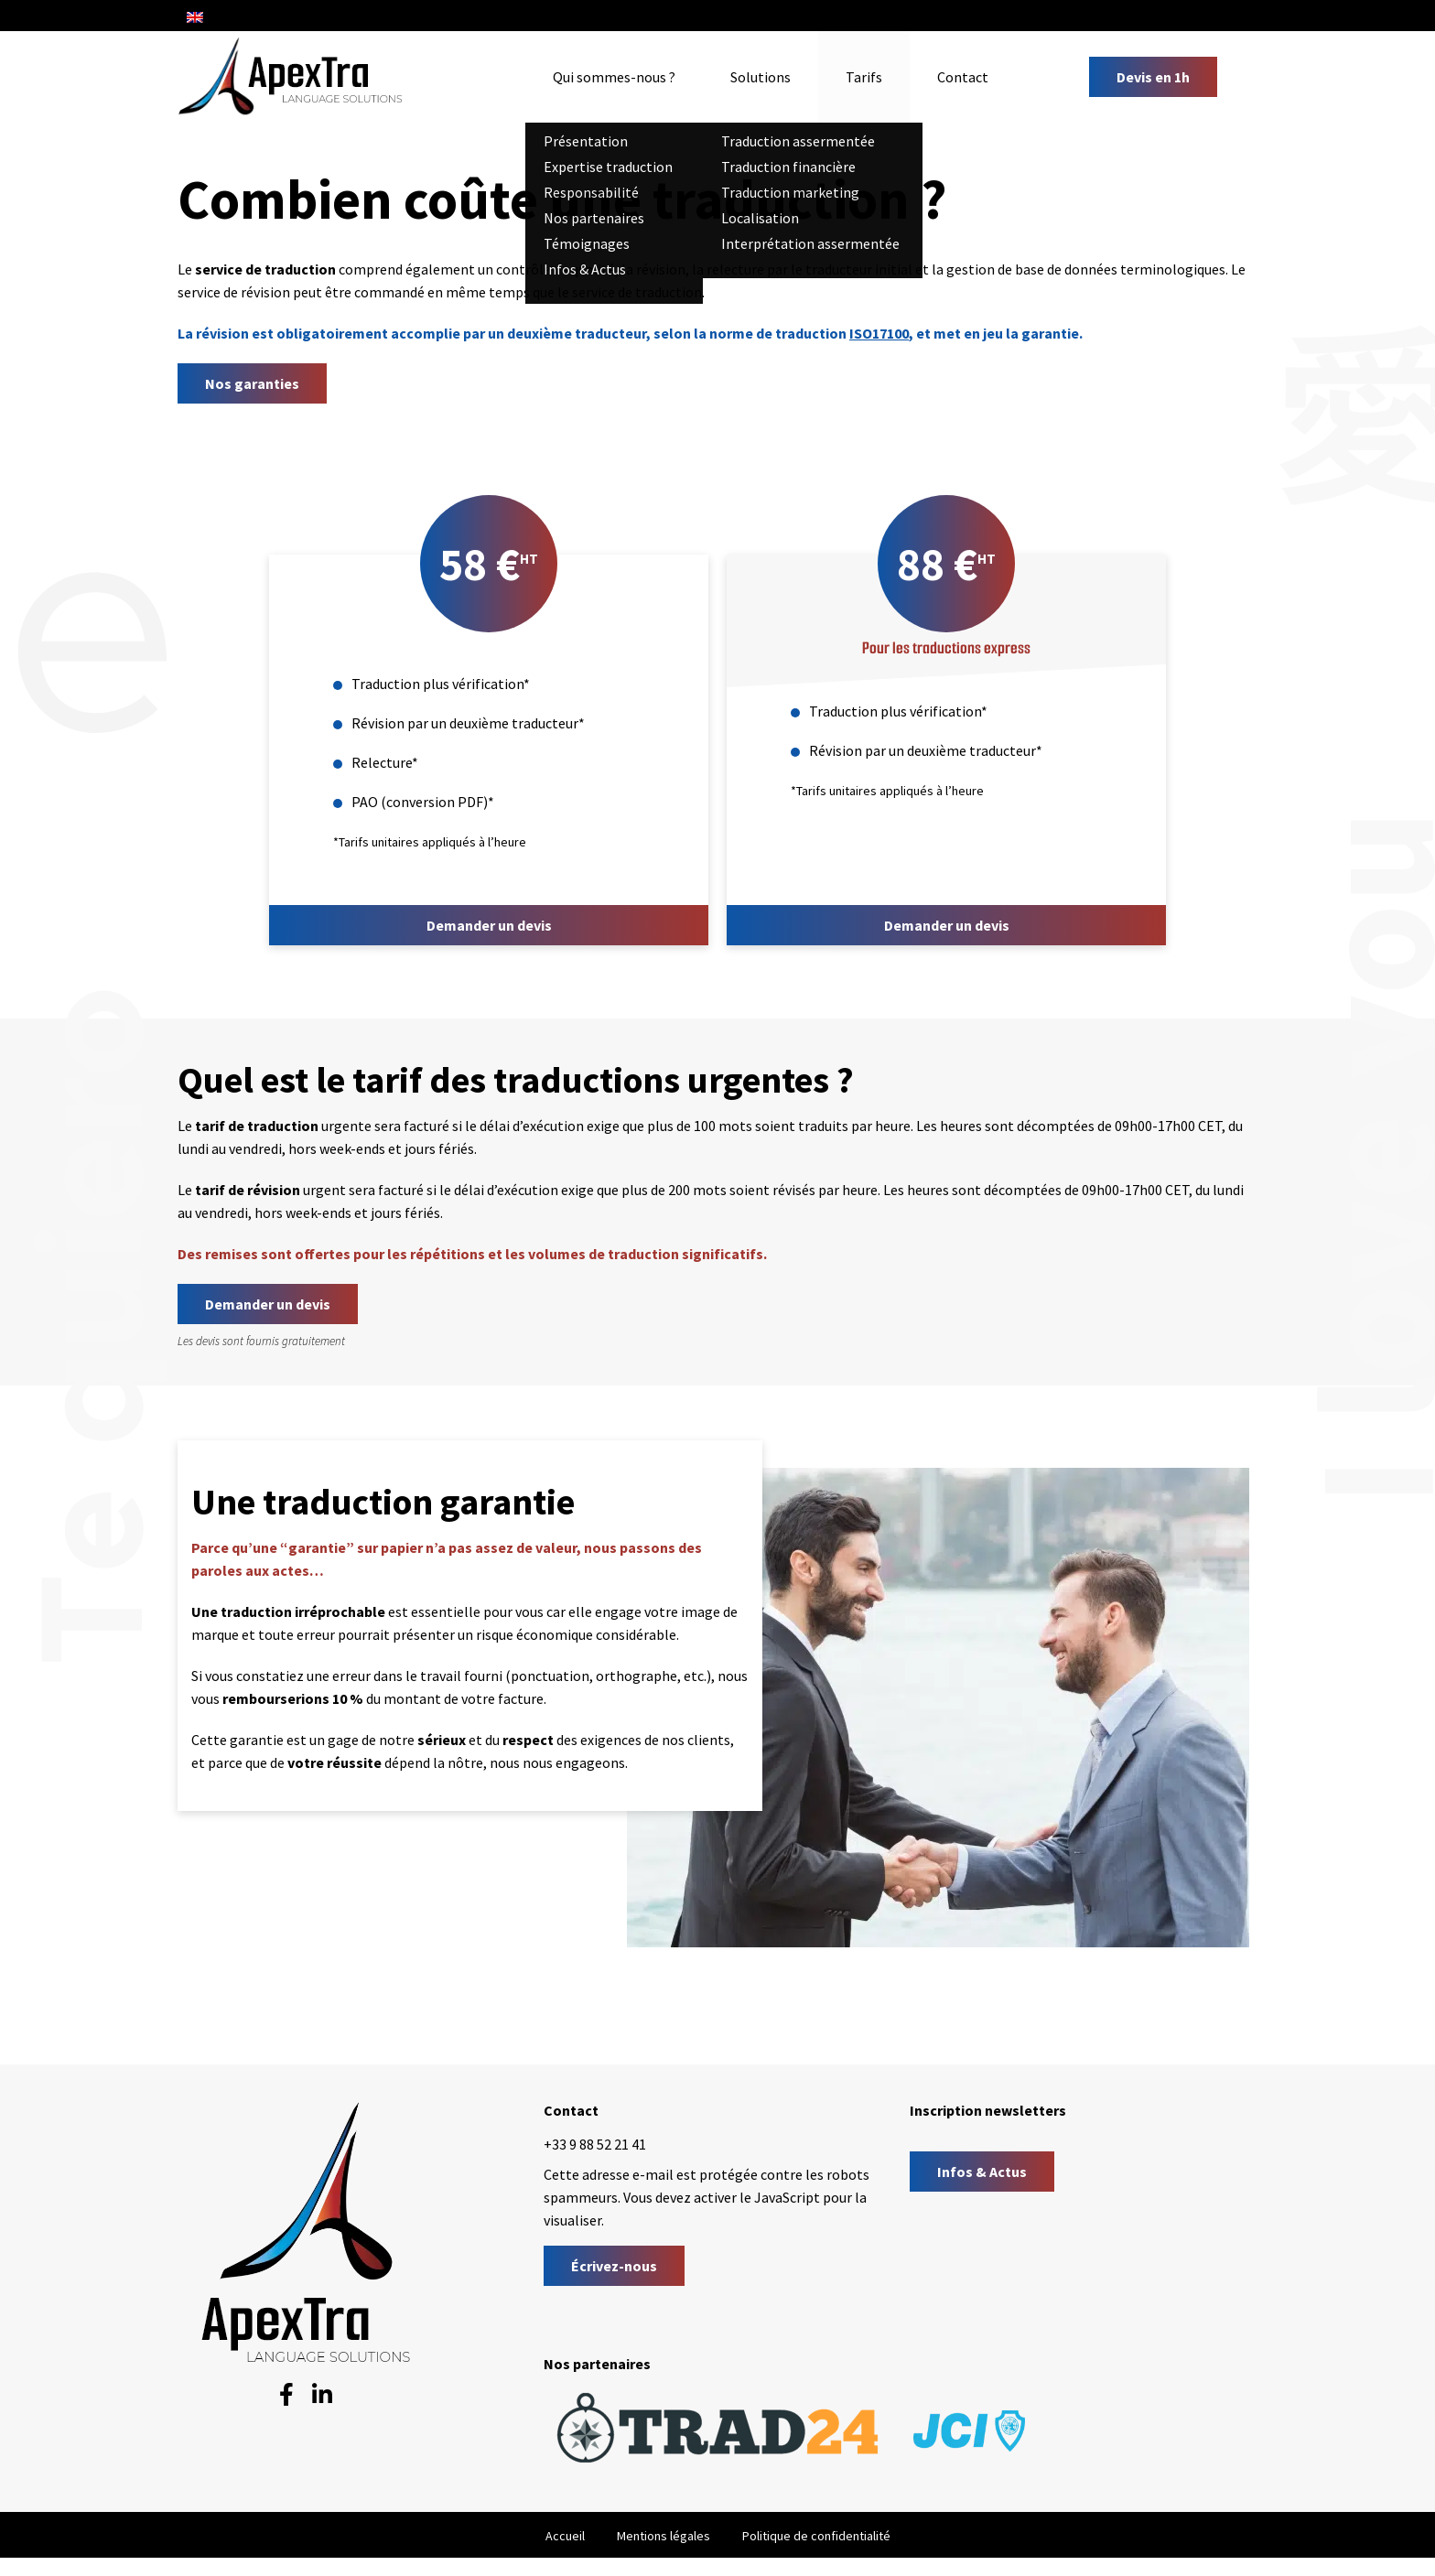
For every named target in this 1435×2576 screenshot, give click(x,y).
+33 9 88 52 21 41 (595, 2144)
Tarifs (864, 77)
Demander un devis (489, 925)
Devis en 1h (1153, 77)
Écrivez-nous (614, 2266)
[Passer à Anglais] (195, 16)
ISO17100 (879, 333)
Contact (962, 77)
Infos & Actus (982, 2171)
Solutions (760, 77)
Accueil (565, 2535)
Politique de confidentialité (816, 2535)
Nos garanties (252, 383)
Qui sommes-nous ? (614, 77)
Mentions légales (663, 2535)
